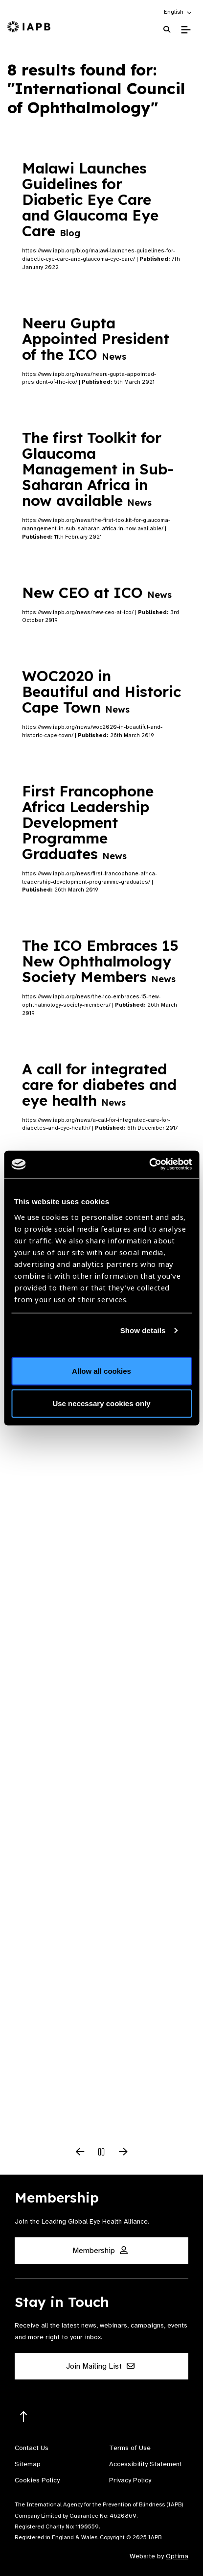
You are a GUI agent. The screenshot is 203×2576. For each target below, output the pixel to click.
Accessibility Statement (145, 2464)
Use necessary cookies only (101, 1403)
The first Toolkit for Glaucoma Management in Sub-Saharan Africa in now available (98, 469)
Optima (177, 2556)
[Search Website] (166, 29)
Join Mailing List (100, 2366)
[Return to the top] (24, 2417)
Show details (143, 1330)
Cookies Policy (37, 2480)
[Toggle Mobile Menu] (185, 30)
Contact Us (31, 2448)
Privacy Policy (130, 2480)
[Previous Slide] (80, 2152)
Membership (100, 2250)
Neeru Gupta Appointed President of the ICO (95, 339)
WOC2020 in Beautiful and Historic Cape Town (101, 692)
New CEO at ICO (97, 592)
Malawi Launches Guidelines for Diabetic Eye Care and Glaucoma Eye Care (90, 199)
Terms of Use (130, 2448)
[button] (178, 11)
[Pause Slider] (101, 2152)
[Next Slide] (123, 2152)
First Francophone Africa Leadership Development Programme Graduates (88, 822)
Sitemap (28, 2464)
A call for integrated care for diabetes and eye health (99, 1085)
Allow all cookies (101, 1371)
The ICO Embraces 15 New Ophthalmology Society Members (100, 961)
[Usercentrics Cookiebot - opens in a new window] (149, 1164)
